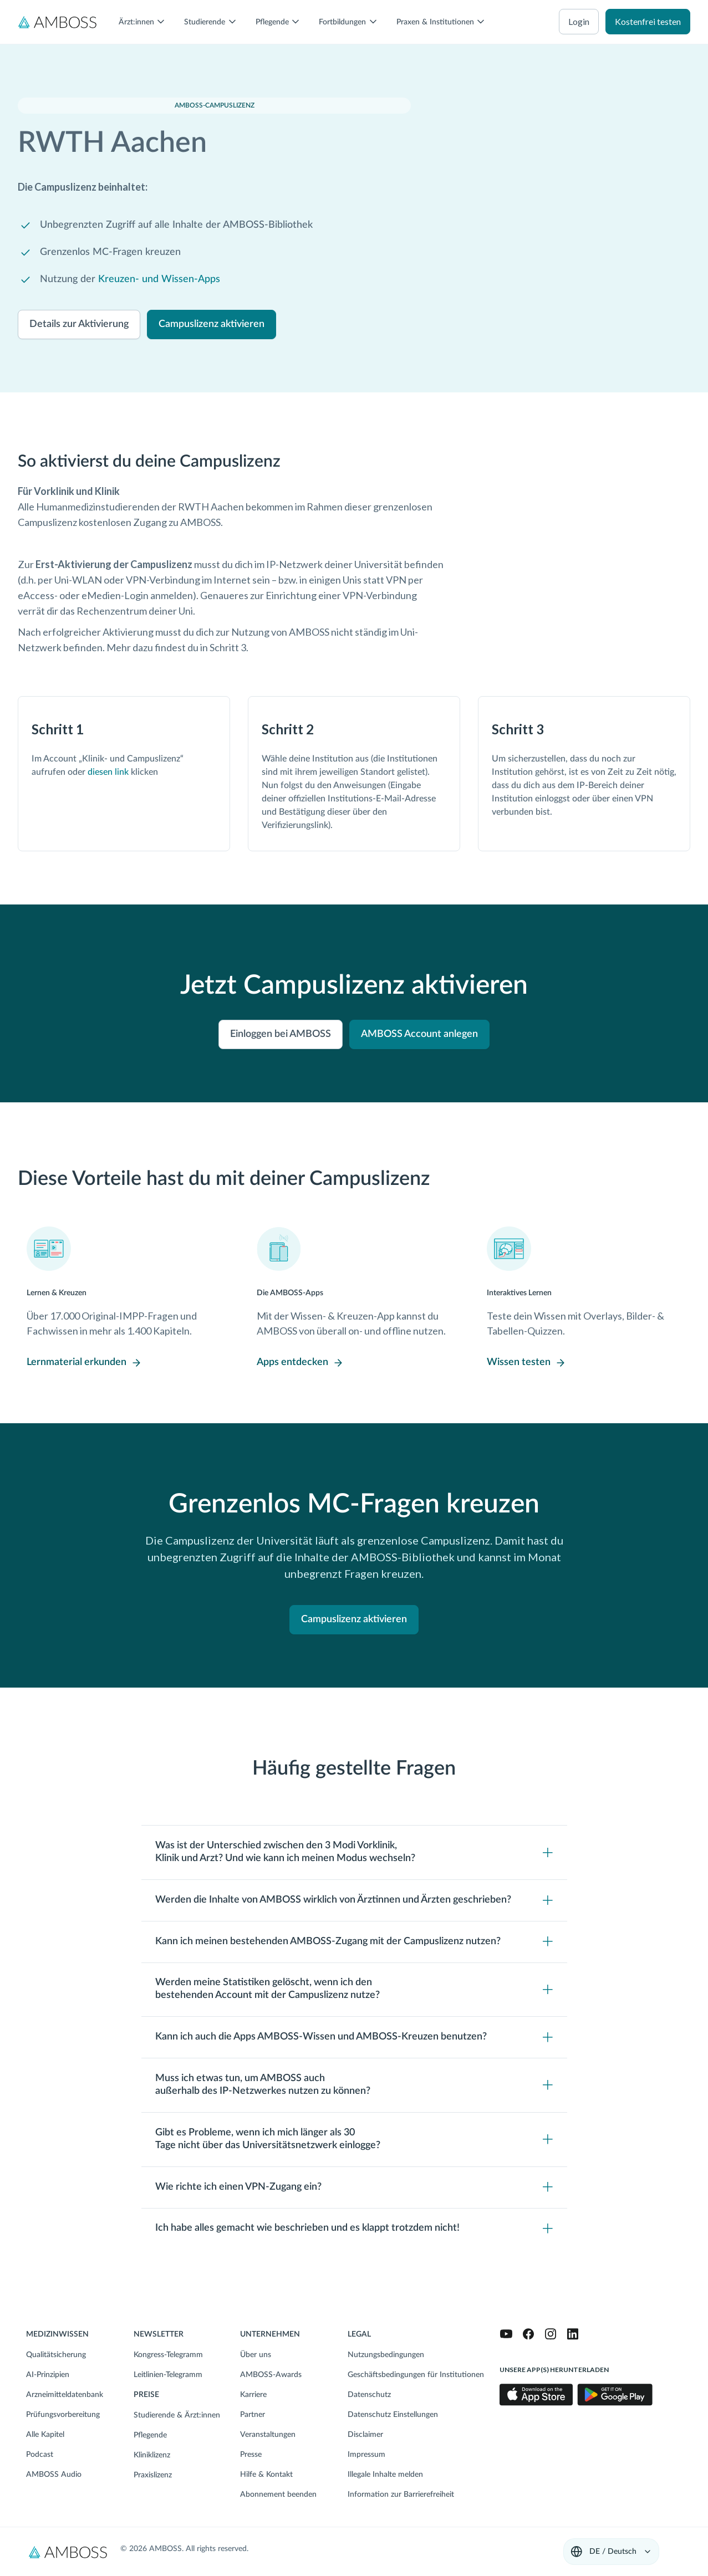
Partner (252, 2415)
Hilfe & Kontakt (266, 2474)
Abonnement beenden (278, 2494)
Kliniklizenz (152, 2455)
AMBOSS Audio (54, 2474)
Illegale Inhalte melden (385, 2474)
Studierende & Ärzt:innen (177, 2415)
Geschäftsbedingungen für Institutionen (416, 2375)
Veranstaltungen (268, 2435)
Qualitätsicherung (56, 2355)
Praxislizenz (153, 2475)
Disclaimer (365, 2435)
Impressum (366, 2455)
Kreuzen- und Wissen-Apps (159, 279)
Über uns (255, 2355)
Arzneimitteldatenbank (64, 2395)
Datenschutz (369, 2395)
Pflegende (150, 2435)
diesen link (108, 772)
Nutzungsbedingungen (386, 2355)
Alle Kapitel (45, 2435)
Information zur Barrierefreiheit (401, 2494)
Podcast (39, 2455)
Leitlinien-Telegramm (168, 2375)
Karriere (253, 2395)
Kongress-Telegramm (168, 2355)
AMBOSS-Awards (271, 2375)
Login (578, 21)
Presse (251, 2455)
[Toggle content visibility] (354, 1852)
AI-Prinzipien (47, 2375)
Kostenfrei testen (648, 21)
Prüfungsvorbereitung (63, 2415)
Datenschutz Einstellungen (393, 2415)
